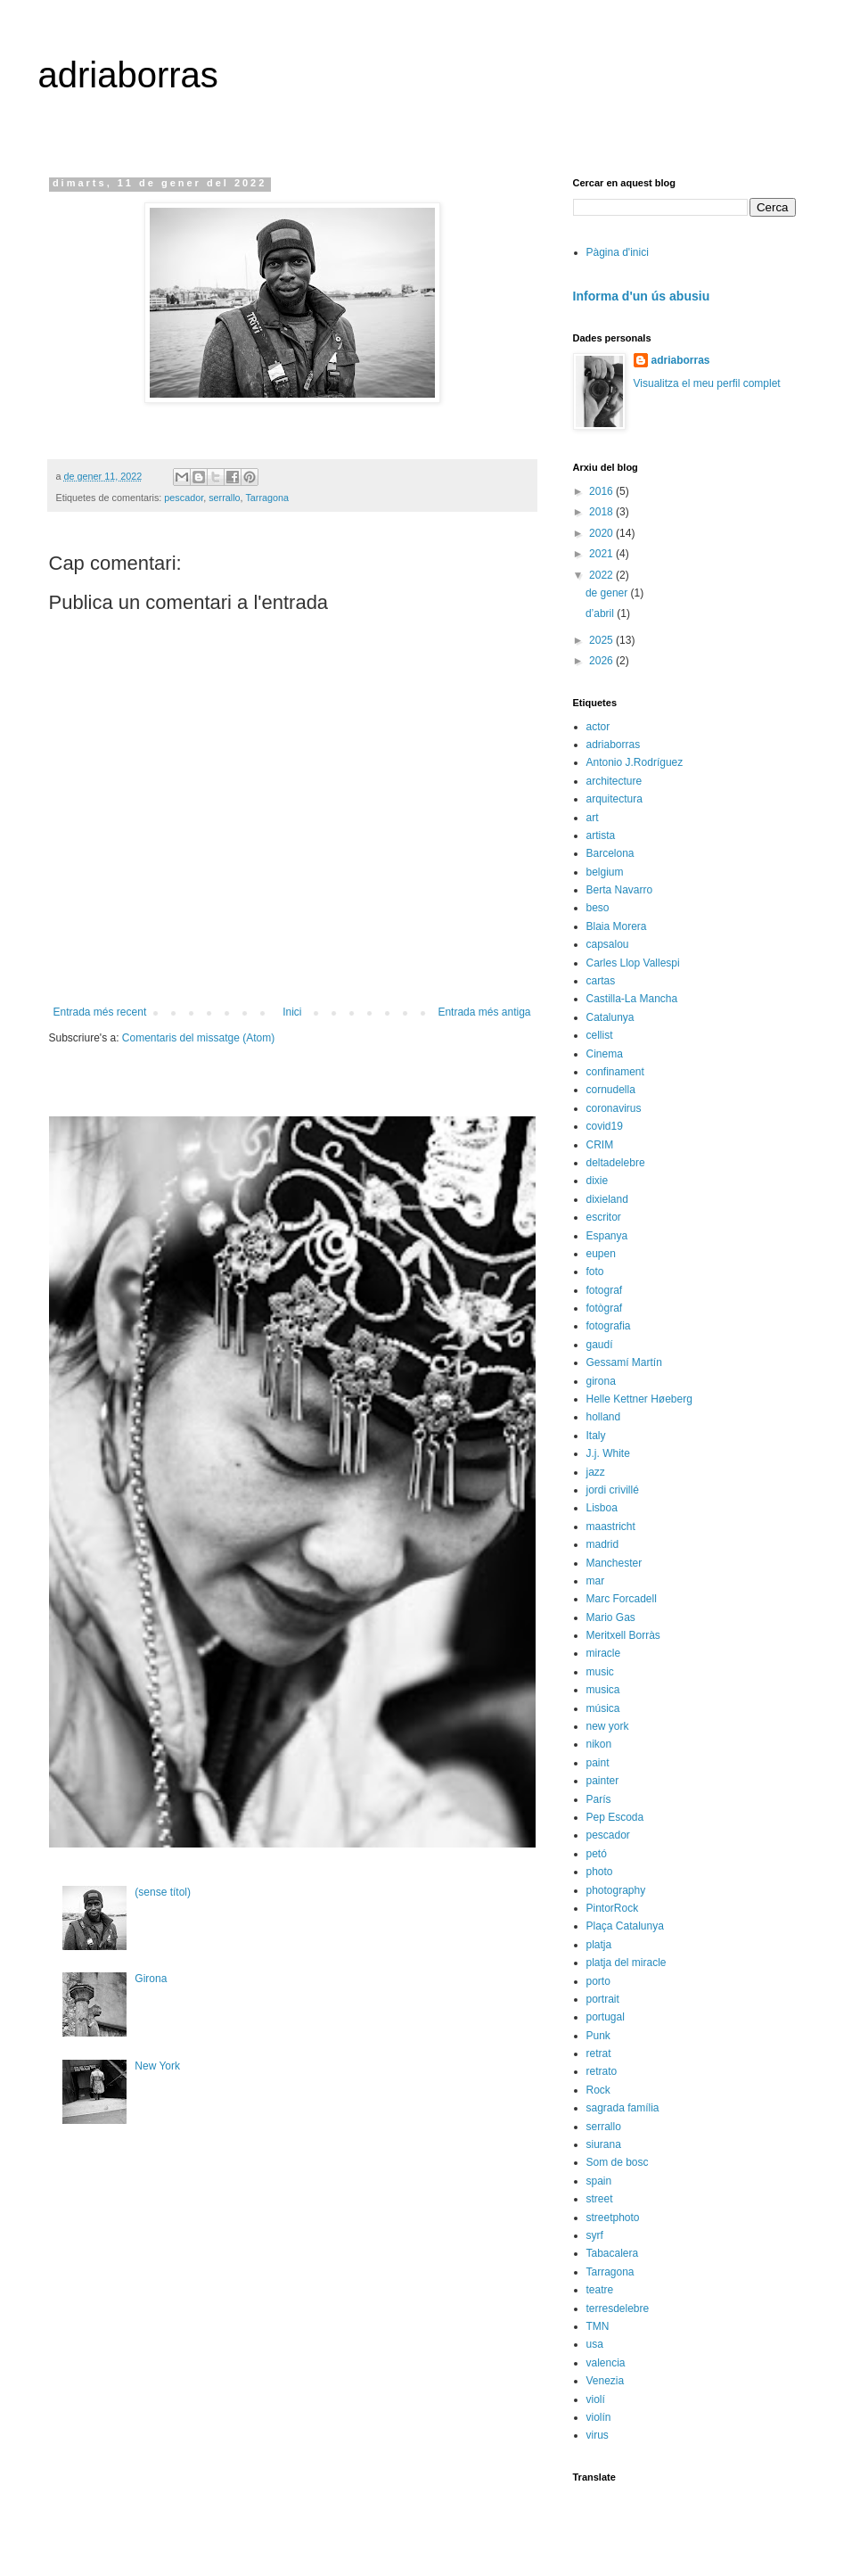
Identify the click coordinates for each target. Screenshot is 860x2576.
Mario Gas (610, 1617)
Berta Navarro (619, 890)
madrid (602, 1544)
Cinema (604, 1054)
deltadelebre (615, 1162)
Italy (596, 1435)
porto (598, 1981)
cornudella (610, 1089)
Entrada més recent (100, 1012)
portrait (602, 1999)
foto (595, 1271)
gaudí (599, 1344)
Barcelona (610, 853)
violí (595, 2399)
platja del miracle (626, 1962)
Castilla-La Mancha (632, 998)
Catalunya (610, 1017)
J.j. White (608, 1453)
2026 (602, 660)
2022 (602, 575)
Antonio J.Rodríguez (635, 762)
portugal (605, 2017)
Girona (151, 1978)
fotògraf (604, 1308)
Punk (598, 2035)
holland (603, 1417)
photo (599, 1871)
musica (603, 1689)
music (600, 1672)
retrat (598, 2053)
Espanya (607, 1236)
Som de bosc (617, 2162)
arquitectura (614, 799)
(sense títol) (163, 1892)
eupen (601, 1253)
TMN (598, 2326)
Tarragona (267, 497)
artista (601, 835)
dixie (597, 1180)
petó (596, 1854)
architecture (614, 781)
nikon (599, 1744)
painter (602, 1780)
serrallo (224, 497)
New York (157, 2066)
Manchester (614, 1563)
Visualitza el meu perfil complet (707, 383)
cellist (599, 1035)
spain (599, 2181)
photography (616, 1890)
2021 (602, 553)
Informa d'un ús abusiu (641, 296)
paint (598, 1763)
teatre (600, 2290)
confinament (615, 1072)
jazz (595, 1472)
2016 (602, 491)
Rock (598, 2090)
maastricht (610, 1526)
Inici (292, 1012)
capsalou (607, 944)
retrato (602, 2071)
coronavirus (614, 1108)
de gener (608, 593)
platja (599, 1944)
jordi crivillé (612, 1490)
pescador (183, 497)
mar (595, 1581)
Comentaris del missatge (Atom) (198, 1038)
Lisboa (602, 1508)
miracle (603, 1653)
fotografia (608, 1326)
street (599, 2199)
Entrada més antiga (484, 1012)
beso (598, 907)
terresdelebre (618, 2308)
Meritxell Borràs (623, 1635)
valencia (606, 2363)
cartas (601, 981)
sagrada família (622, 2108)
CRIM (600, 1145)
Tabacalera (612, 2253)
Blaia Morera (616, 926)
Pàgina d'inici (617, 252)
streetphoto (613, 2217)
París (598, 1799)
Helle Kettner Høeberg (639, 1399)
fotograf (604, 1290)
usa (594, 2344)
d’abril (601, 613)
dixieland (607, 1199)
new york (607, 1726)
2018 (602, 512)
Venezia (605, 2380)
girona (601, 1381)
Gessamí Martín (624, 1362)
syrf (594, 2235)
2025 (602, 640)
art (592, 817)
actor (598, 726)
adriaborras (128, 75)
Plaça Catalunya (625, 1926)
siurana (603, 2144)
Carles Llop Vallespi (633, 963)
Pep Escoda (615, 1817)
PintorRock (612, 1908)
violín (598, 2417)
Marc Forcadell (621, 1599)
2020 (602, 533)
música (603, 1708)
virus (597, 2435)
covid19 (604, 1126)
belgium (605, 872)
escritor (603, 1217)
